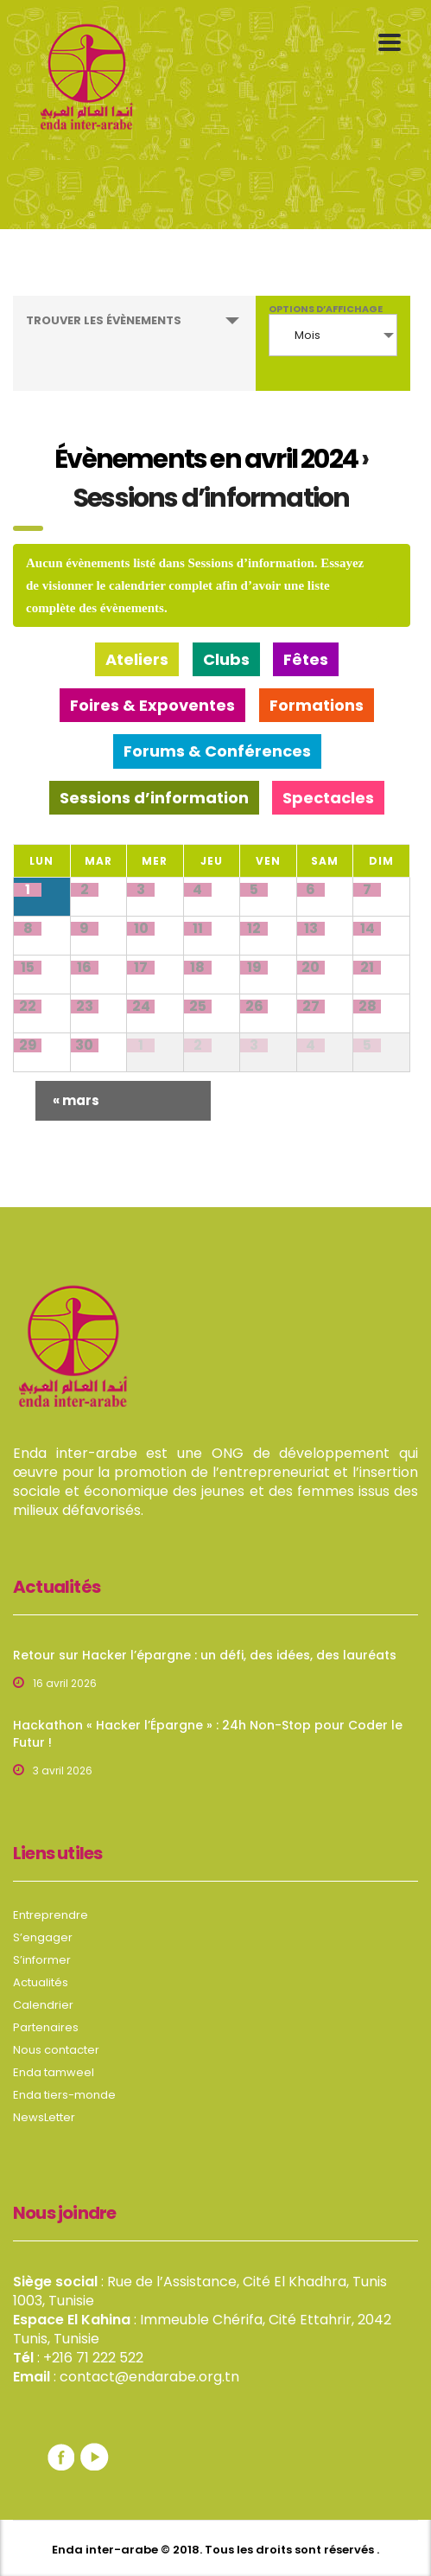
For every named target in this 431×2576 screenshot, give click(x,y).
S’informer (42, 1960)
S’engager (43, 1937)
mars (76, 1100)
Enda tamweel (53, 2072)
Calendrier (43, 2005)
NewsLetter (44, 2117)
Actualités (40, 1982)
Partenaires (46, 2027)
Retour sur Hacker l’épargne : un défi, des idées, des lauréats (204, 1655)
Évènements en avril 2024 (206, 459)
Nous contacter (56, 2050)
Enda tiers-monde (64, 2095)
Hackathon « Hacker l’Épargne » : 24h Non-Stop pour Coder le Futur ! (207, 1733)
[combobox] (333, 335)
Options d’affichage (326, 309)
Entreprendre (50, 1915)
